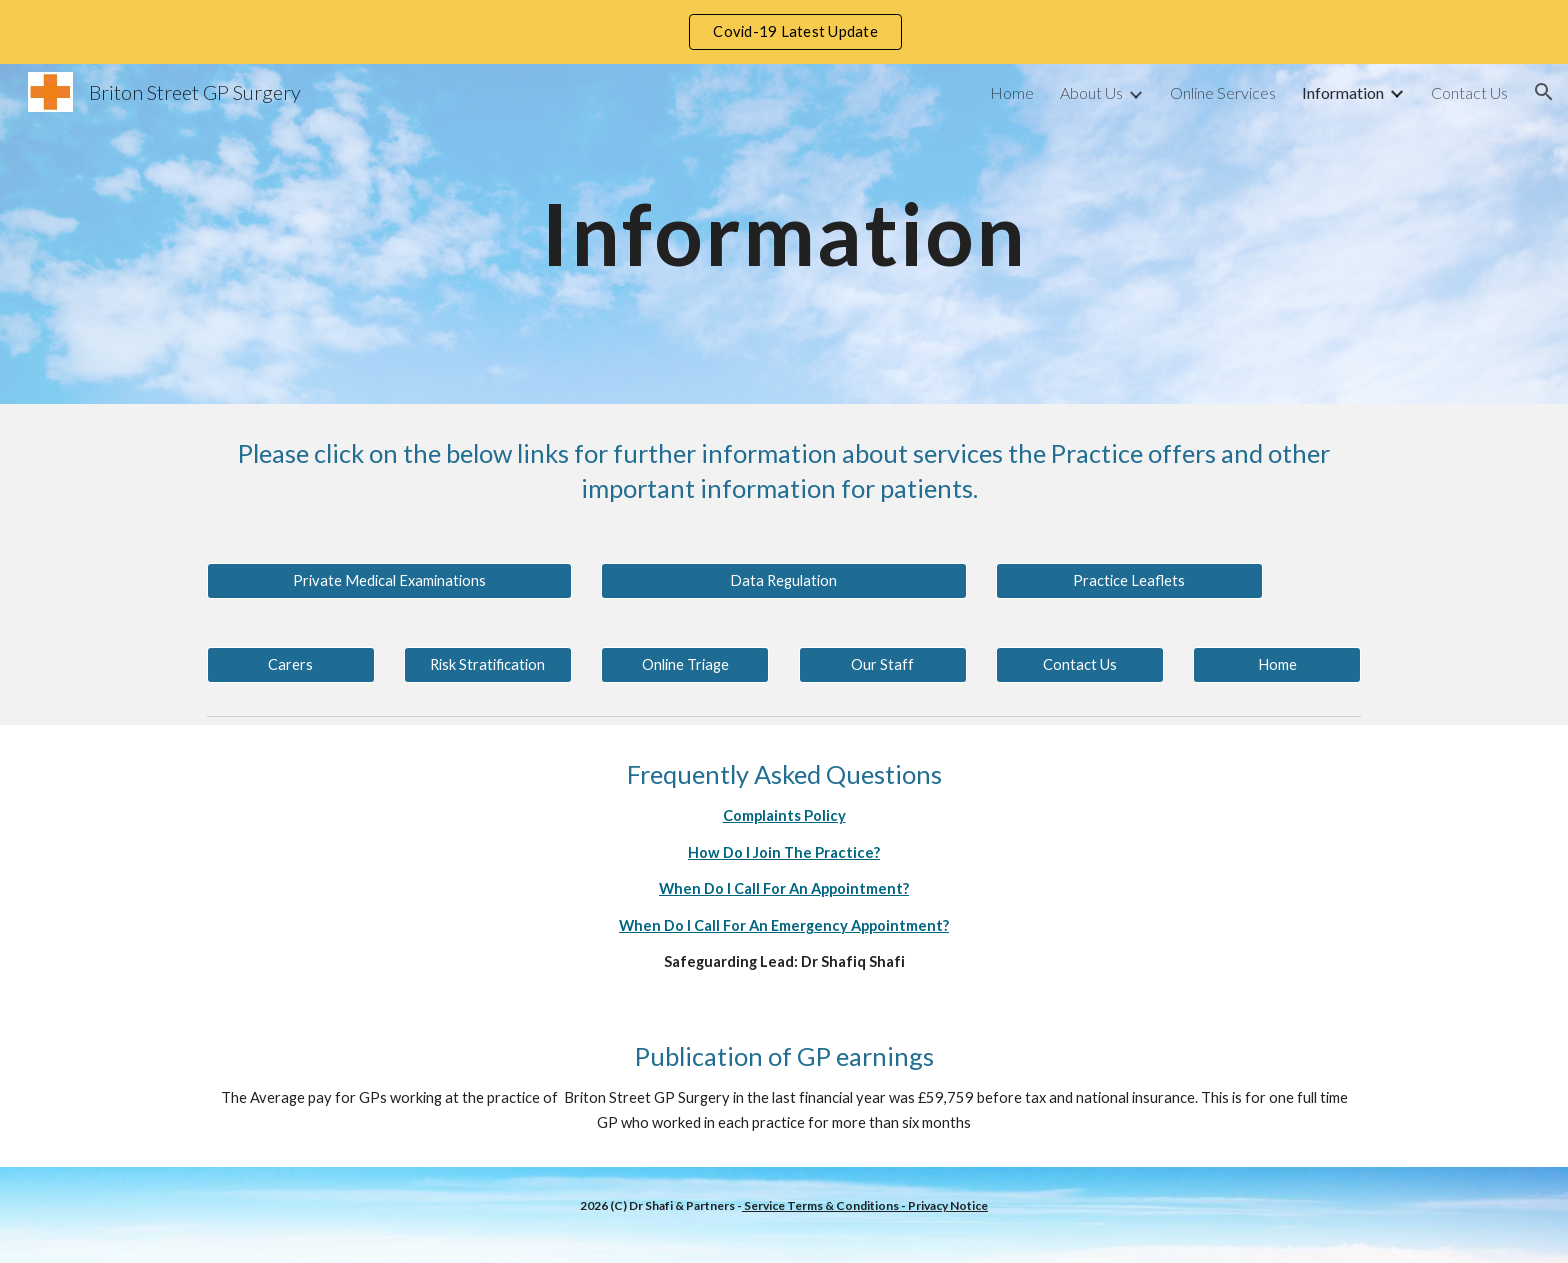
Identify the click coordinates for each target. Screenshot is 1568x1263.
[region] (784, 32)
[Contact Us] (1080, 665)
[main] (784, 233)
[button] (1544, 92)
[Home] (1277, 665)
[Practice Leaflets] (1129, 581)
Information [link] (1343, 92)
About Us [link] (1091, 92)
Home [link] (1012, 92)
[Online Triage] (685, 665)
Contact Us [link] (1469, 92)
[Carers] (291, 665)
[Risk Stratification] (488, 665)
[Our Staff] (883, 665)
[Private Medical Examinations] (389, 581)
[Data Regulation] (783, 581)
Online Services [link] (1223, 92)
